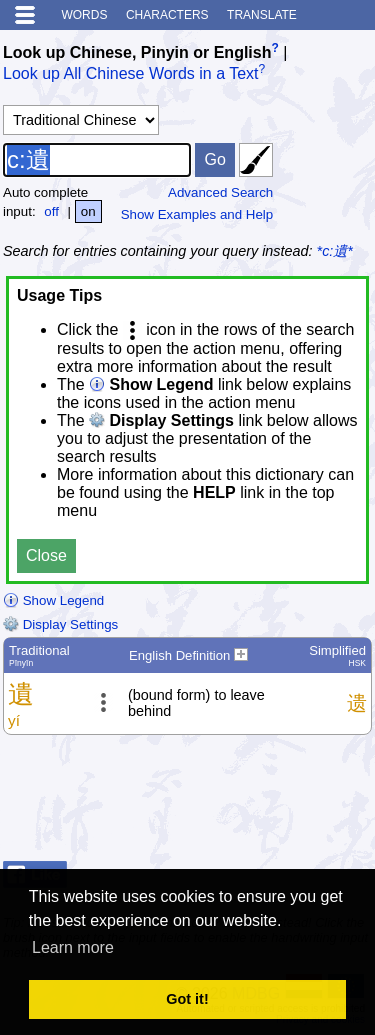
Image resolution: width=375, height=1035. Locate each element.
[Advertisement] (212, 803)
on (88, 211)
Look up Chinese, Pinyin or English (137, 52)
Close (46, 555)
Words (84, 15)
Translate (262, 15)
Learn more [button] (73, 947)
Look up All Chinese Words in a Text (131, 74)
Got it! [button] (187, 999)
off (51, 211)
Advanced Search (220, 192)
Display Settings (60, 624)
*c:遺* (335, 251)
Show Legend (53, 600)
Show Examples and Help (197, 214)
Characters (167, 15)
